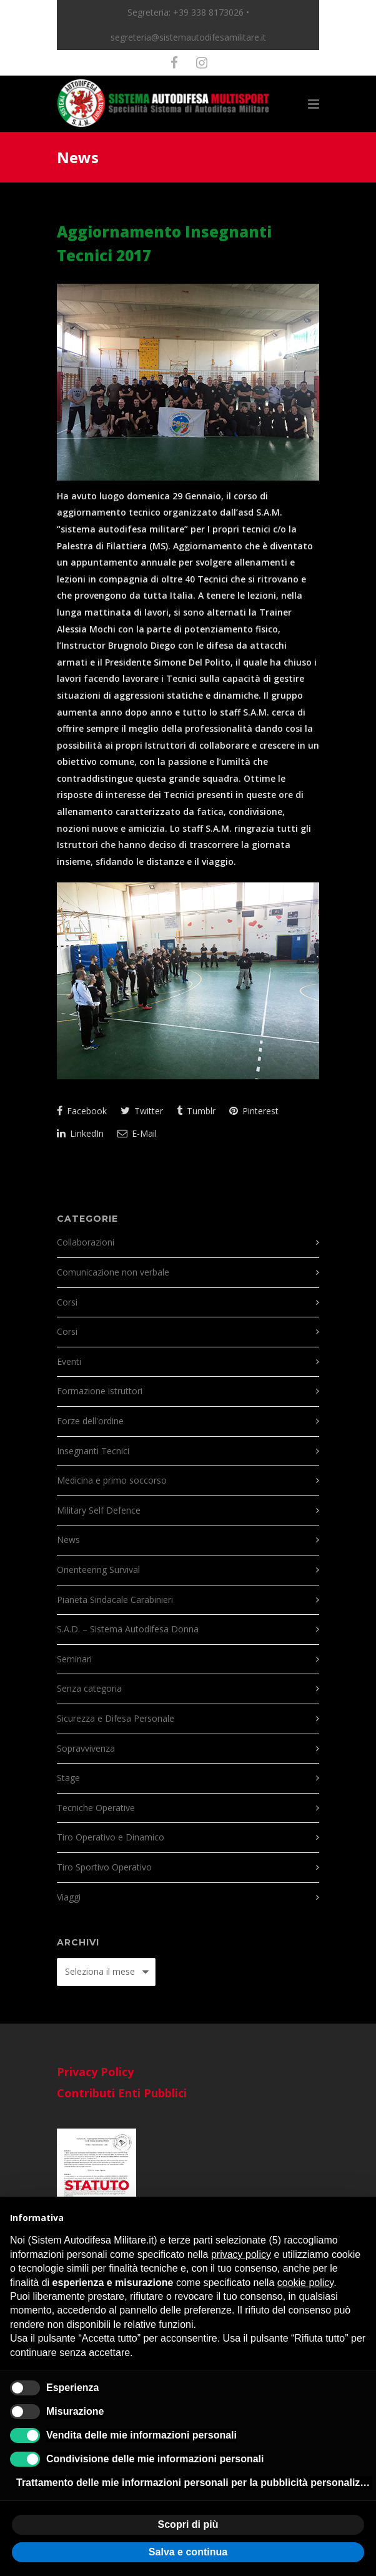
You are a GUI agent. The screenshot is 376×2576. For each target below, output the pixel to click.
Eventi (69, 1361)
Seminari (74, 1659)
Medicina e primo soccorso (112, 1480)
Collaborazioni (85, 1242)
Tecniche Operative (96, 1808)
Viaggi (69, 1897)
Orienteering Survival (98, 1569)
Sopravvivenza (86, 1748)
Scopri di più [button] (188, 2524)
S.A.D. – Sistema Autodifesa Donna (128, 1629)
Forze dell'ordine (90, 1421)
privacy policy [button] (241, 2254)
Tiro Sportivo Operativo (104, 1867)
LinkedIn (80, 1133)
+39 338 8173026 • (211, 12)
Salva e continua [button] (188, 2552)
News (68, 1539)
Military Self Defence (99, 1510)
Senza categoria (89, 1688)
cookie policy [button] (305, 2282)
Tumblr (196, 1111)
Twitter (142, 1111)
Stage (68, 1778)
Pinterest (254, 1111)
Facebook (82, 1111)
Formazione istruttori (99, 1391)
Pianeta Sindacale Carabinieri (115, 1599)
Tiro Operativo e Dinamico (110, 1837)
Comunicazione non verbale (113, 1272)
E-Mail (137, 1133)
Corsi (67, 1302)
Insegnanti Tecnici (93, 1451)
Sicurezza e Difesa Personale (115, 1718)
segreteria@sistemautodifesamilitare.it (188, 37)
